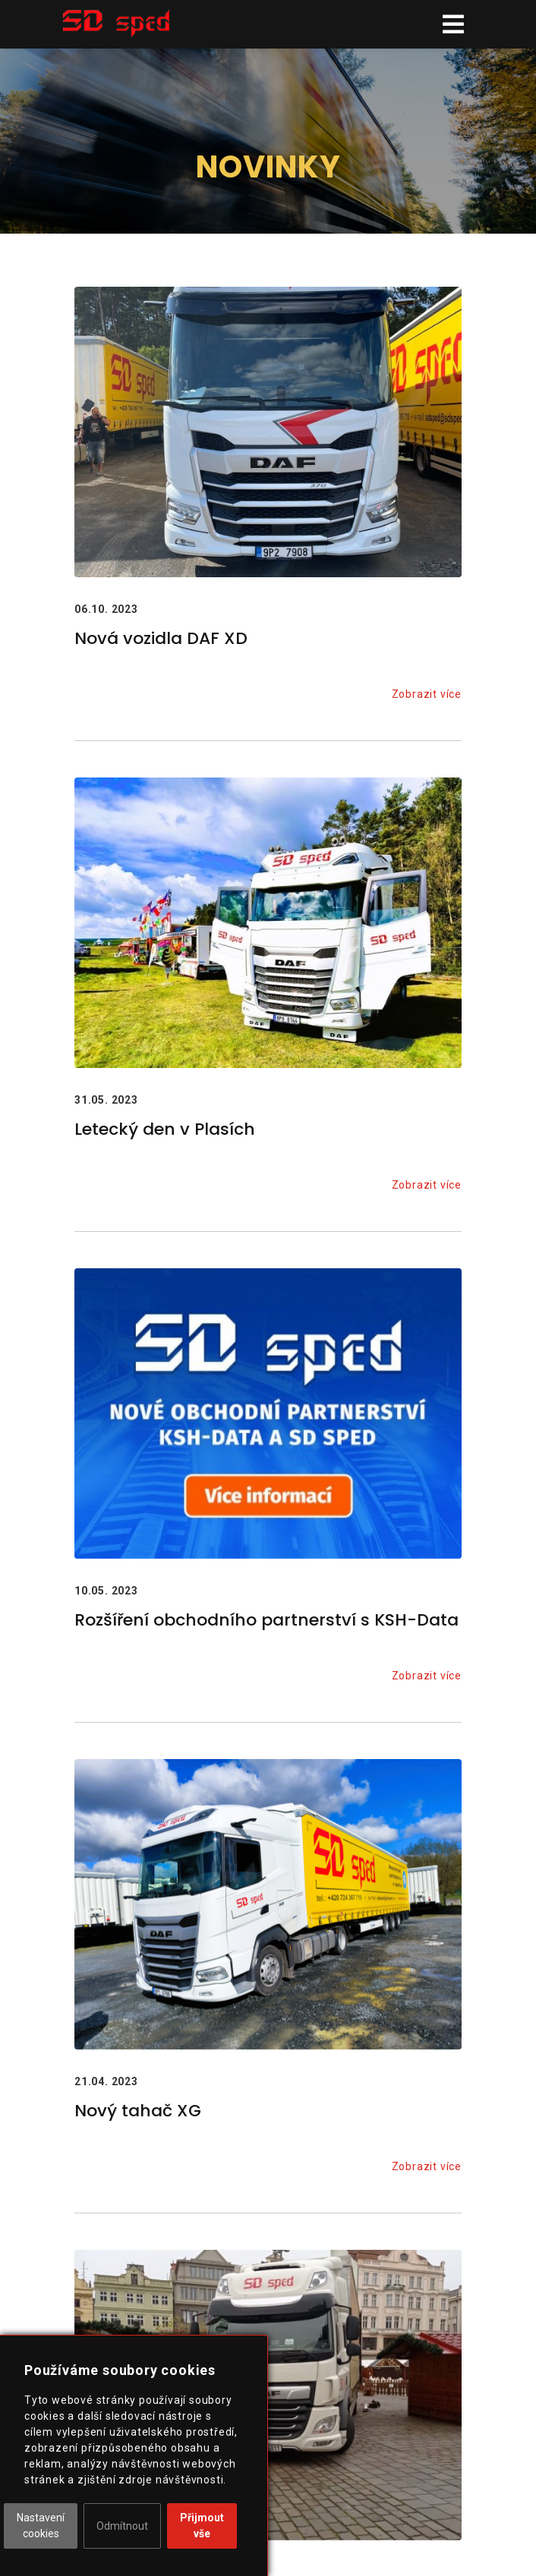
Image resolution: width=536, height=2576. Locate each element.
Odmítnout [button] (122, 2526)
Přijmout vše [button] (202, 2526)
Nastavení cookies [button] (41, 2526)
